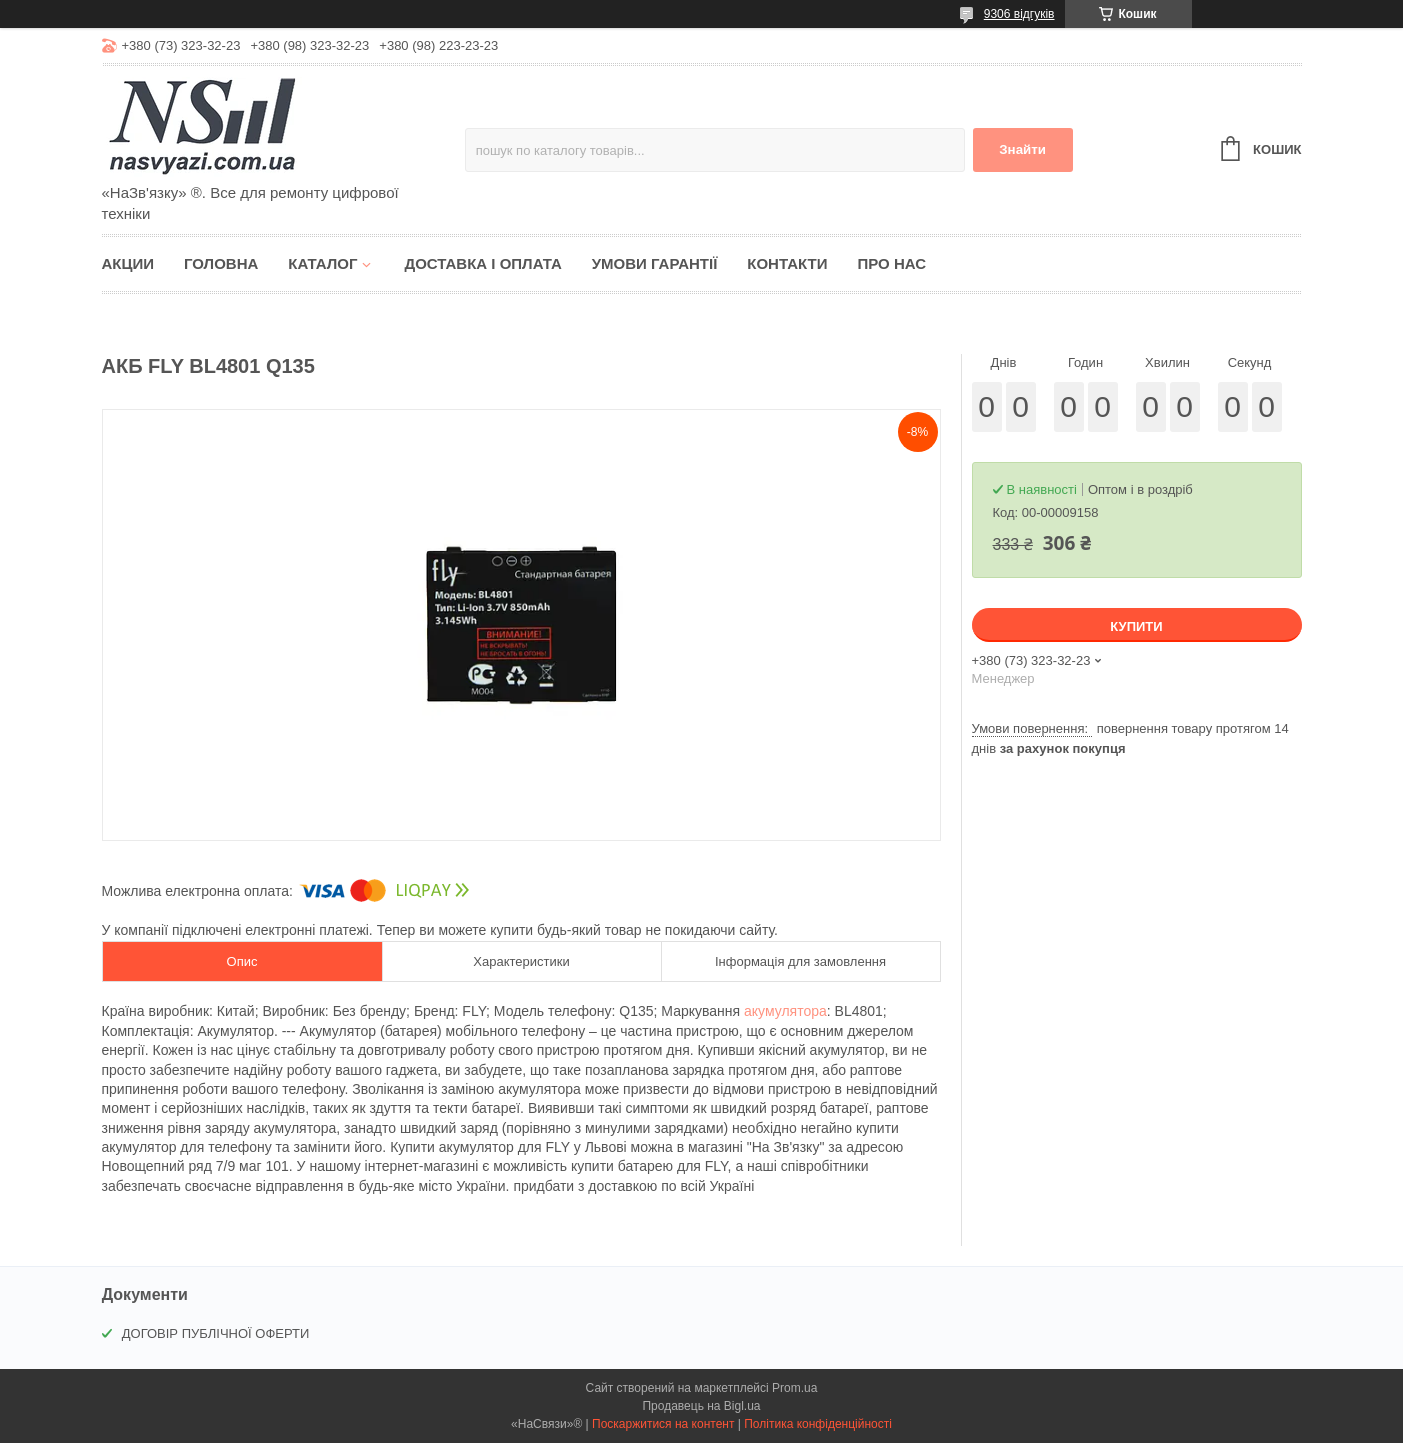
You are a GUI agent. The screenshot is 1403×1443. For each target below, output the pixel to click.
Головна (221, 263)
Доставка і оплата (482, 263)
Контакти (787, 263)
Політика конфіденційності (818, 1424)
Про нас (891, 263)
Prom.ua (794, 1388)
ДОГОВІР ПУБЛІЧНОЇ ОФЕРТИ (216, 1333)
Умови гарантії (655, 263)
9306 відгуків (1019, 14)
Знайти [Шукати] (1022, 149)
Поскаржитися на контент (663, 1424)
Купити (1136, 626)
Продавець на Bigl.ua (701, 1406)
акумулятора (785, 1011)
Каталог (322, 263)
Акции (128, 263)
